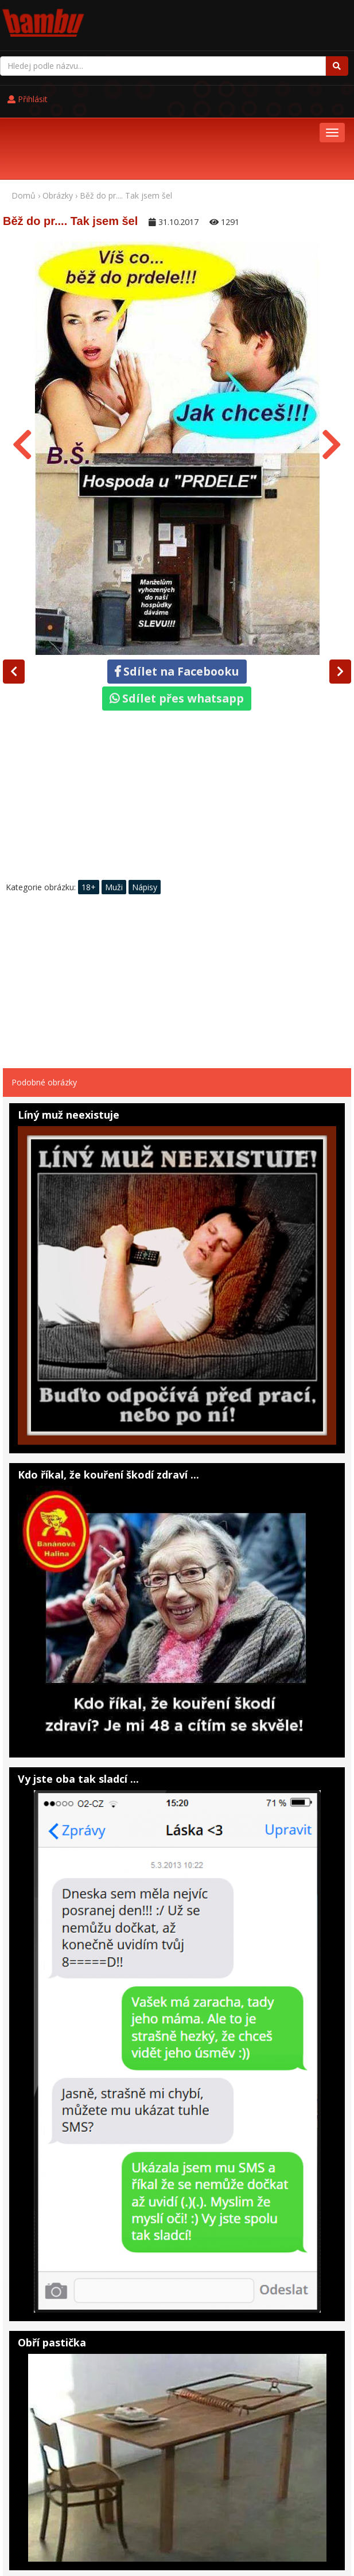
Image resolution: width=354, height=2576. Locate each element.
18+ (88, 814)
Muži (114, 814)
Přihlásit (247, 18)
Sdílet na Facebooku (177, 599)
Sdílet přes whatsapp (177, 626)
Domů (23, 123)
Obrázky (57, 123)
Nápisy (144, 814)
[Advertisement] (177, 726)
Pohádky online (77, 2526)
